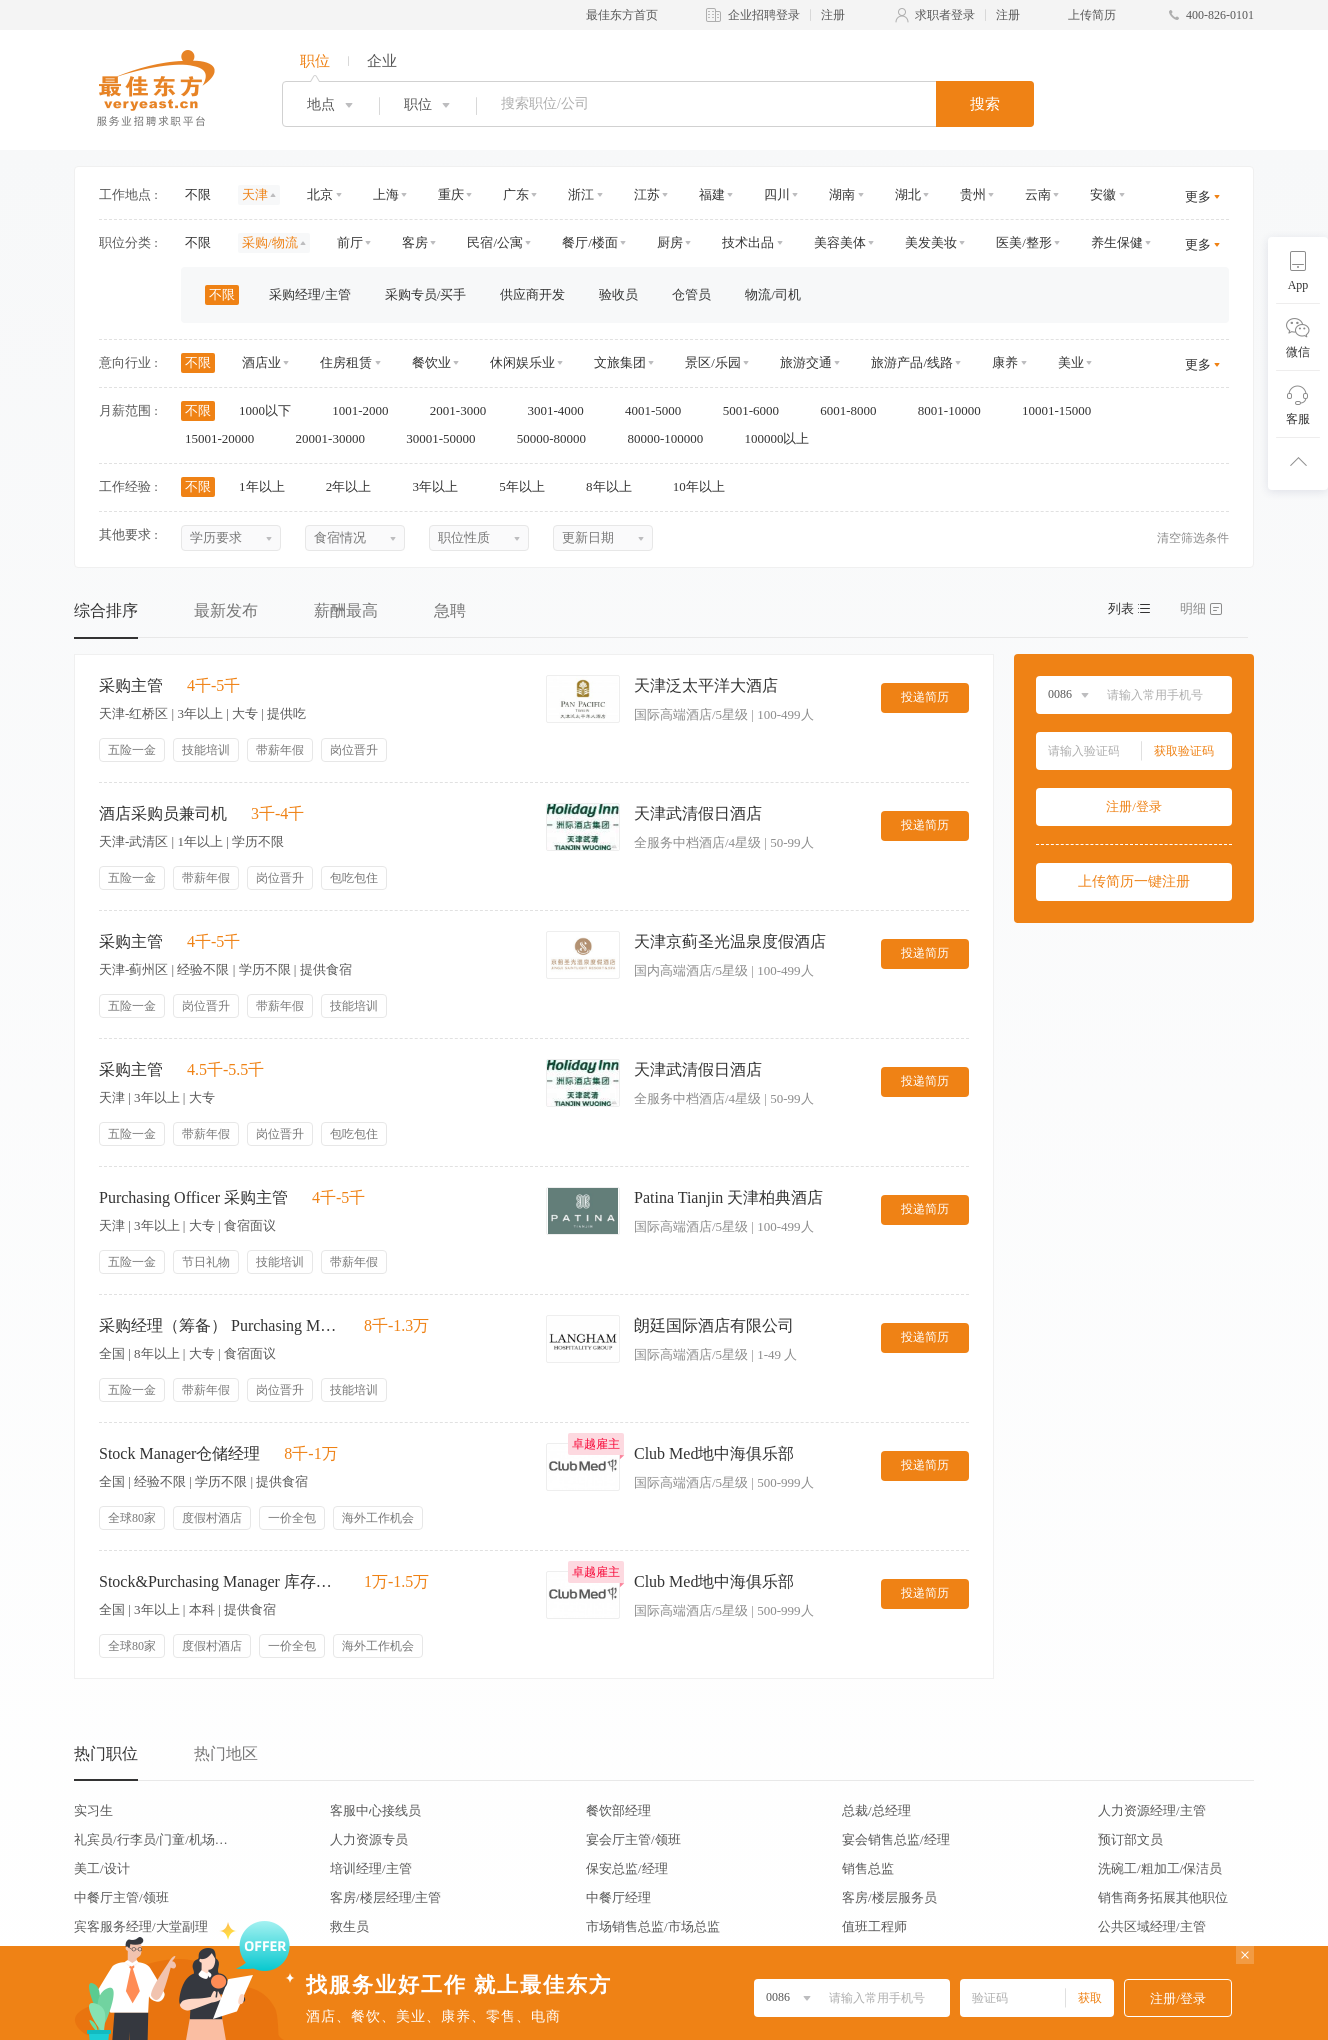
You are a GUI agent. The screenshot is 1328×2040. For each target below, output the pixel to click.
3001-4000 (562, 410)
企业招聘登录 (764, 15)
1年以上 (268, 486)
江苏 (647, 194)
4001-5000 (660, 410)
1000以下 (271, 410)
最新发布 (226, 610)
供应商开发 (532, 294)
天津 (255, 194)
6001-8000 (855, 410)
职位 (315, 61)
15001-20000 (226, 438)
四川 (777, 194)
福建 (712, 194)
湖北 (908, 194)
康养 (1005, 362)
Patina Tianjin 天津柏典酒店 (728, 1197)
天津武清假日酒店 (698, 813)
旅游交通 (806, 362)
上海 (386, 194)
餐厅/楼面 (590, 242)
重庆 (451, 194)
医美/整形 (1024, 242)
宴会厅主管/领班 (633, 1839)
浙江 (581, 194)
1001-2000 (367, 410)
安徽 (1103, 194)
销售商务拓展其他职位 (1163, 1897)
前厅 (350, 242)
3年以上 (442, 486)
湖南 (842, 194)
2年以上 (355, 486)
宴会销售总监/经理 (896, 1839)
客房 (415, 242)
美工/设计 (102, 1868)
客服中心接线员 (375, 1810)
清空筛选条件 (1193, 538)
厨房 (670, 242)
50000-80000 (558, 438)
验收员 (618, 294)
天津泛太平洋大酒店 (706, 685)
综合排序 (106, 610)
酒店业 (261, 362)
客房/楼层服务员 (889, 1897)
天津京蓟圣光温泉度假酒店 (730, 941)
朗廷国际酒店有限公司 (714, 1325)
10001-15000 (1063, 410)
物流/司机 (773, 294)
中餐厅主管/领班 (121, 1897)
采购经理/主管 (310, 294)
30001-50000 (447, 438)
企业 (382, 61)
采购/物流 (270, 242)
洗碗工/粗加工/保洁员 (1160, 1868)
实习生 (93, 1810)
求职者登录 (945, 15)
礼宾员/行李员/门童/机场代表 (151, 1839)
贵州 (973, 194)
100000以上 (783, 438)
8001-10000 (956, 410)
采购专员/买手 (426, 294)
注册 (833, 15)
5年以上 (528, 486)
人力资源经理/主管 (1152, 1810)
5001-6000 (758, 410)
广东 (516, 194)
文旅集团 (620, 362)
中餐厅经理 (618, 1897)
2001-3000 (465, 410)
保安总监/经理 (627, 1868)
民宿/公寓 (495, 242)
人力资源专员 (369, 1839)
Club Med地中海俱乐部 (714, 1453)
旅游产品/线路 (912, 362)
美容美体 (840, 242)
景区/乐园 (713, 362)
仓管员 (691, 294)
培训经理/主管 (371, 1868)
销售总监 (868, 1868)
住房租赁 (346, 362)
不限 (198, 194)
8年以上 (615, 486)
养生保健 (1117, 242)
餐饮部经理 (618, 1810)
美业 (1071, 362)
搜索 (985, 104)
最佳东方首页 (622, 15)
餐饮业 (431, 362)
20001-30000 (337, 438)
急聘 (450, 610)
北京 (320, 194)
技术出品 (748, 242)
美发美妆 (931, 242)
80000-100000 (671, 438)
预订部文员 (1130, 1839)
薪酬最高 (346, 610)
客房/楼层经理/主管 (385, 1897)
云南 (1038, 194)
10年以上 (705, 486)
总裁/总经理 (876, 1810)
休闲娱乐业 (522, 362)
